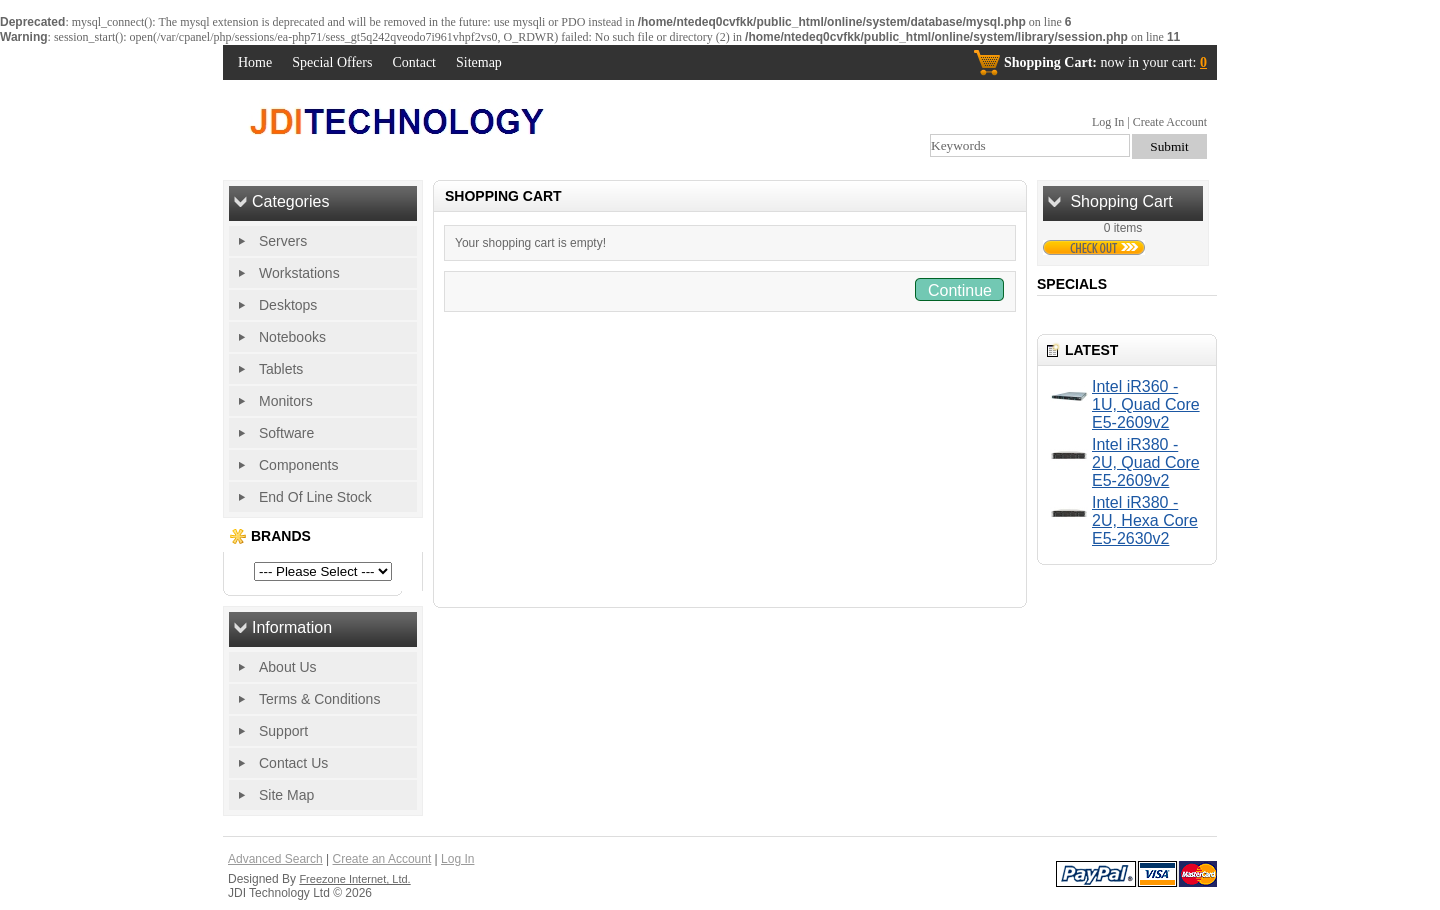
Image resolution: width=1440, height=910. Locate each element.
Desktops (288, 305)
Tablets (281, 369)
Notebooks (292, 337)
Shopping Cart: (1050, 62)
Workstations (299, 273)
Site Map (286, 795)
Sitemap (479, 62)
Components (298, 465)
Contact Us (293, 763)
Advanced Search (275, 859)
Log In (1108, 122)
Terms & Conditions (319, 699)
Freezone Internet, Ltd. (354, 879)
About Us (288, 667)
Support (283, 731)
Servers (283, 241)
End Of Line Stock (315, 497)
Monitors (286, 401)
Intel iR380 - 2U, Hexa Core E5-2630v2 (1145, 520)
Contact (414, 62)
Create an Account (382, 859)
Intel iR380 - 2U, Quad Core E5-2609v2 (1146, 462)
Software (286, 433)
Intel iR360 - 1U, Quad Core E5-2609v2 (1146, 404)
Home (255, 62)
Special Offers (332, 62)
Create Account (1170, 122)
